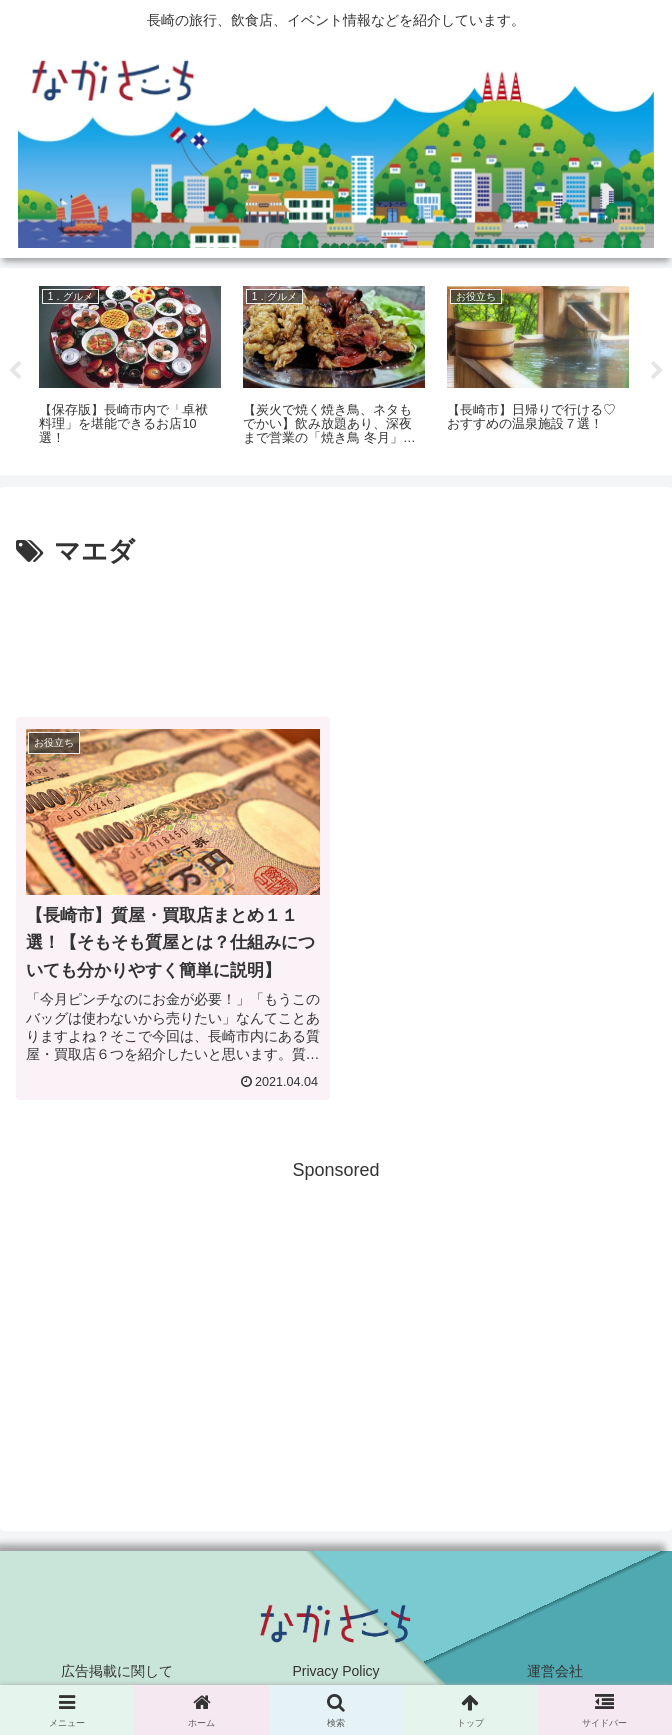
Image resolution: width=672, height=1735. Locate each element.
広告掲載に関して (117, 1671)
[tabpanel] (130, 368)
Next (657, 371)
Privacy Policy (335, 1671)
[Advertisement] (336, 634)
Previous (15, 371)
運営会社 (555, 1671)
